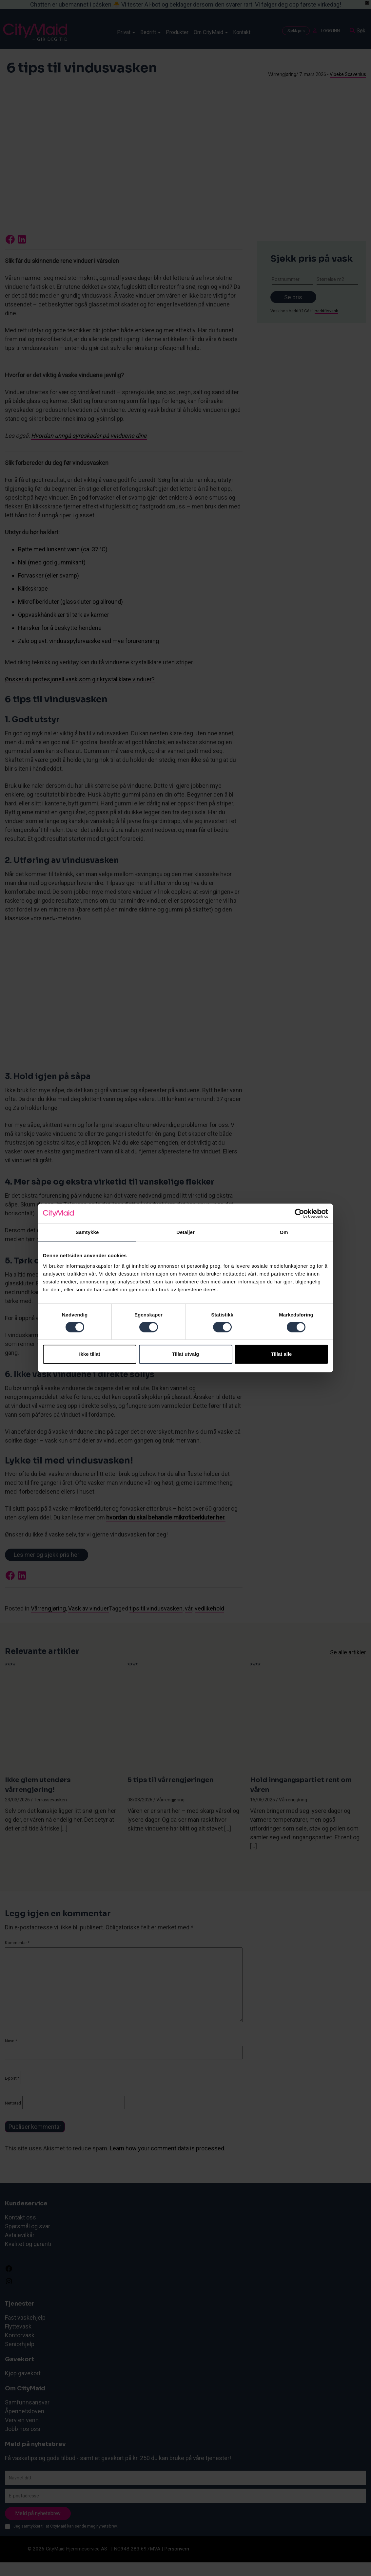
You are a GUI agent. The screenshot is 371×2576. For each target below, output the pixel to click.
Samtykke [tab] (87, 1232)
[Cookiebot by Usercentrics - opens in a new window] (299, 1213)
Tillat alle (281, 1354)
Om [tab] (284, 1232)
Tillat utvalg (185, 1354)
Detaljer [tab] (185, 1232)
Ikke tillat (89, 1354)
